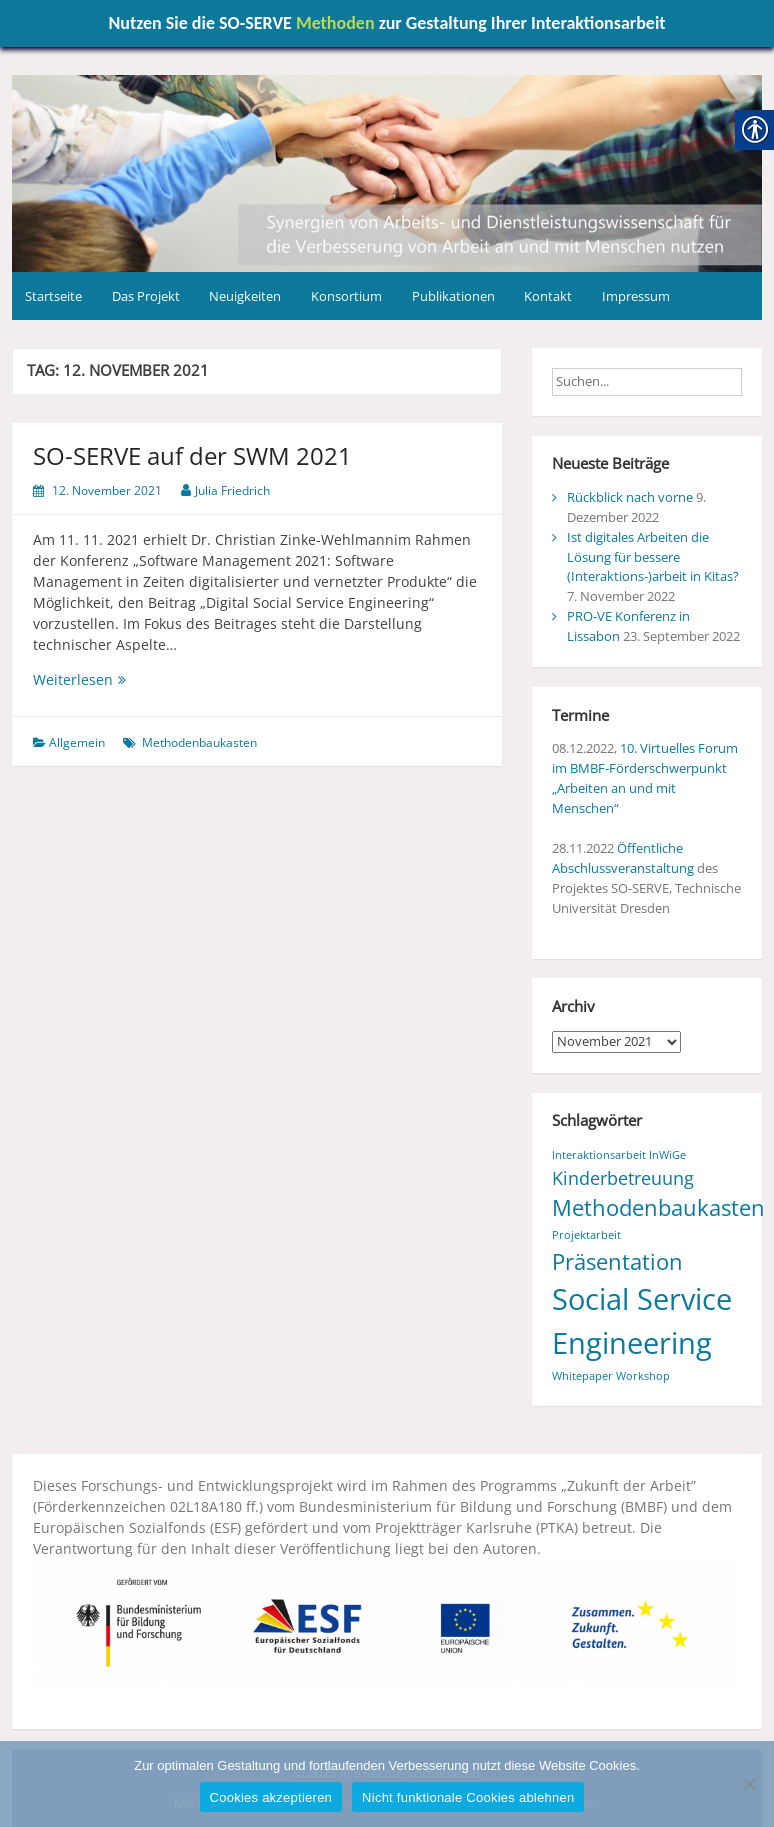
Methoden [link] (335, 23)
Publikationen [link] (453, 296)
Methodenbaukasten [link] (199, 742)
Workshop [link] (643, 1376)
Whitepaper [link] (582, 1376)
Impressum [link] (636, 296)
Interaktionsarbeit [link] (599, 1155)
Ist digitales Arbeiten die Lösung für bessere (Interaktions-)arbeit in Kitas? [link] (653, 557)
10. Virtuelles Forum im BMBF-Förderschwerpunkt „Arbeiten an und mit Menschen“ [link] (645, 778)
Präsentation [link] (617, 1261)
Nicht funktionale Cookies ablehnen (468, 1797)
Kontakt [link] (548, 296)
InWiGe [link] (667, 1155)
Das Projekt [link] (146, 296)
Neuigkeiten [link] (245, 296)
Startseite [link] (53, 296)
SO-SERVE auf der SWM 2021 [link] (192, 455)
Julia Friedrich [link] (232, 490)
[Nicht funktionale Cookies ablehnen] (749, 1784)
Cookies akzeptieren (271, 1797)
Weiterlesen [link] (93, 679)
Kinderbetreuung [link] (623, 1178)
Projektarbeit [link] (586, 1235)
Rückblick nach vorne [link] (630, 497)
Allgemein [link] (77, 742)
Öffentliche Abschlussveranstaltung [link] (623, 858)
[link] (387, 171)
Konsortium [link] (346, 296)
